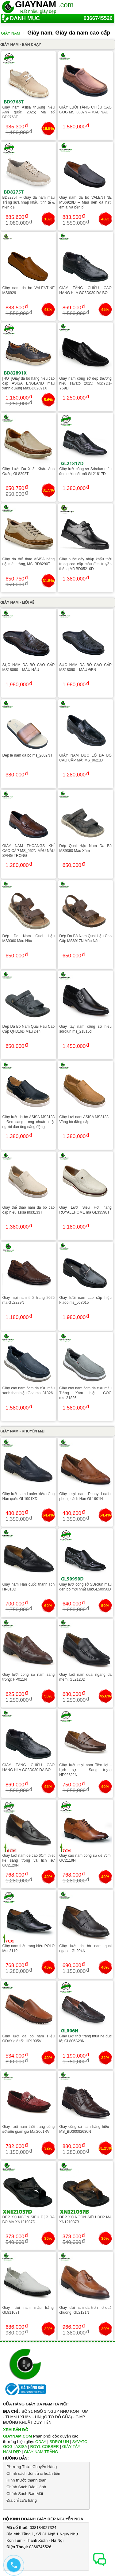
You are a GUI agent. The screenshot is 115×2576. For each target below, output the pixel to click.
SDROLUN (59, 2441)
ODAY (40, 2441)
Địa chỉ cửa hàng (21, 2500)
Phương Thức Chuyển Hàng (31, 2466)
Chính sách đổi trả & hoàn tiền (33, 2473)
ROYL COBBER (44, 2446)
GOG (7, 2446)
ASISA (21, 2446)
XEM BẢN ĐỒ (15, 2429)
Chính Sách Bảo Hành (26, 2487)
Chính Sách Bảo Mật (24, 2493)
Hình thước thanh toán (26, 2480)
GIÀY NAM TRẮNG (41, 2451)
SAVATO (79, 2441)
